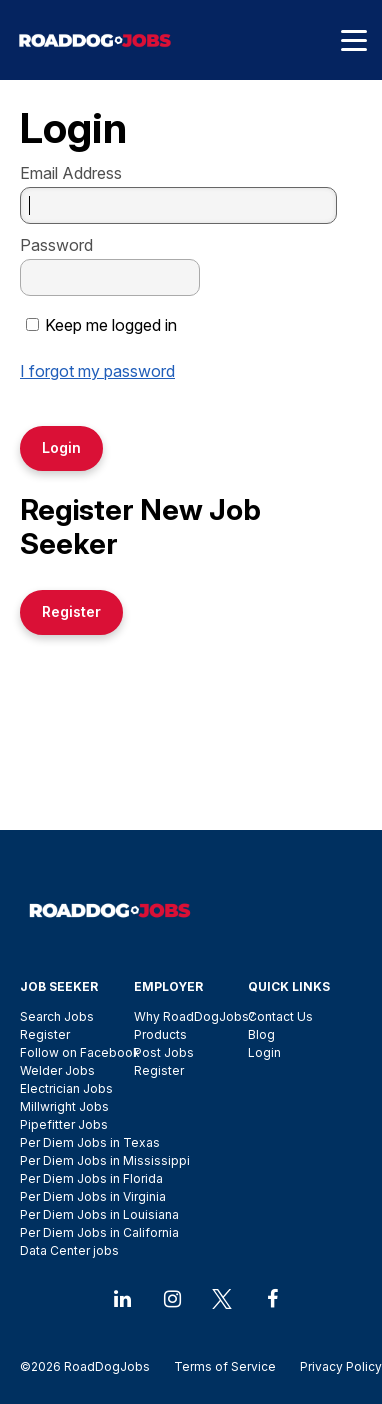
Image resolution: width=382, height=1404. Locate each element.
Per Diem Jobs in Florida (91, 1178)
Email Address (71, 173)
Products (160, 1034)
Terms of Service (225, 1366)
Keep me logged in (111, 325)
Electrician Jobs (66, 1088)
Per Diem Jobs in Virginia (93, 1196)
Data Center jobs (69, 1250)
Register (45, 1034)
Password (56, 245)
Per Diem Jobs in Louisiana (99, 1214)
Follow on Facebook (80, 1052)
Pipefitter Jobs (64, 1124)
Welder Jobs (57, 1070)
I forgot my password (97, 371)
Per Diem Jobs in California (99, 1232)
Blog (261, 1034)
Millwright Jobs (64, 1106)
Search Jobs (57, 1016)
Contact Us (280, 1016)
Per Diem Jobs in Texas (90, 1142)
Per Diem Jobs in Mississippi (105, 1160)
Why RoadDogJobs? (194, 1016)
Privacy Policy (335, 1366)
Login (264, 1052)
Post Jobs (164, 1052)
